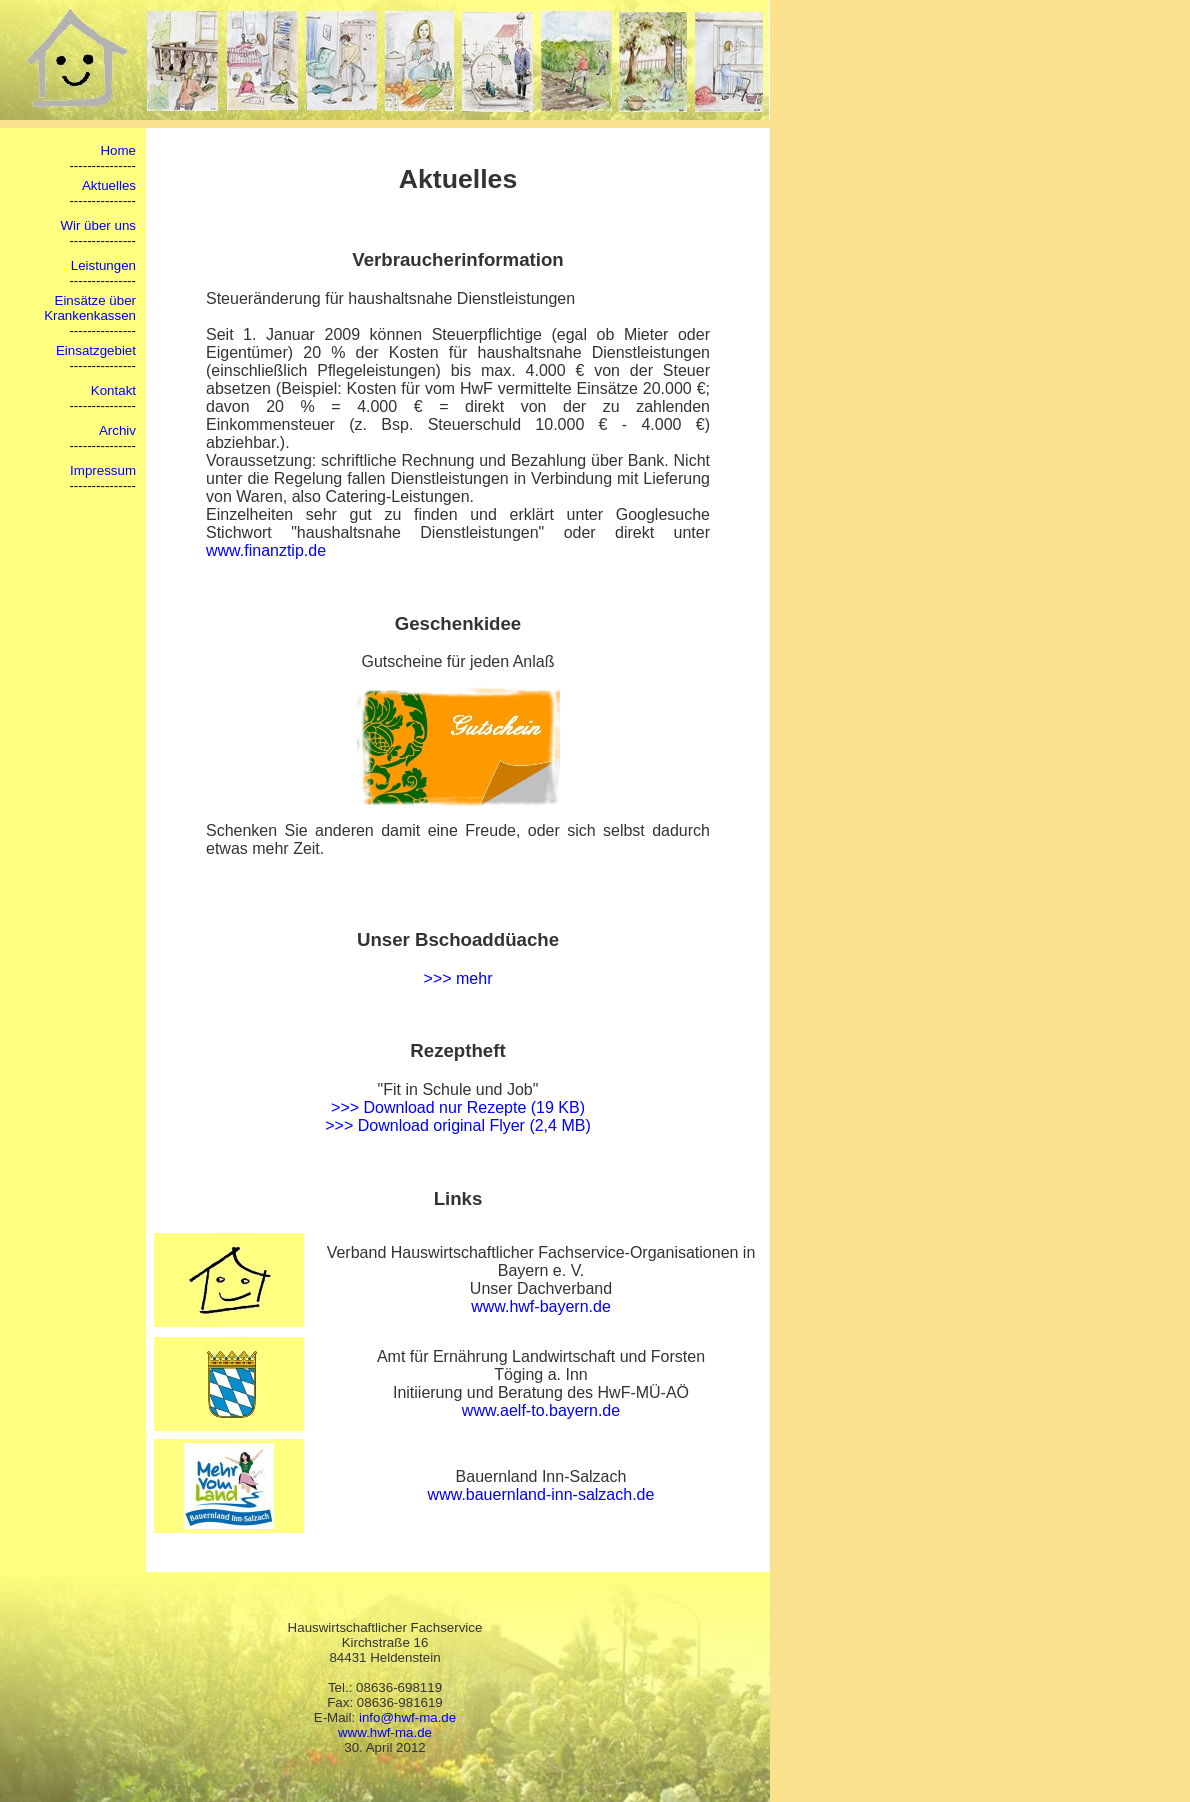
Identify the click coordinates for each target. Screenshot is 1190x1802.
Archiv (117, 430)
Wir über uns (98, 225)
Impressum (103, 470)
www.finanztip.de (266, 550)
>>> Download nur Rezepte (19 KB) (458, 1107)
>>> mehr (458, 978)
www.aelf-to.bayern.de (541, 1410)
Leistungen (103, 265)
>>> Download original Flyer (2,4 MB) (457, 1125)
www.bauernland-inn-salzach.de (541, 1494)
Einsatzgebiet (96, 350)
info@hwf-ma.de (407, 1717)
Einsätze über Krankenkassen (90, 308)
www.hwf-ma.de (385, 1732)
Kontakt (113, 390)
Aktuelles (109, 185)
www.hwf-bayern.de (541, 1306)
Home (118, 150)
